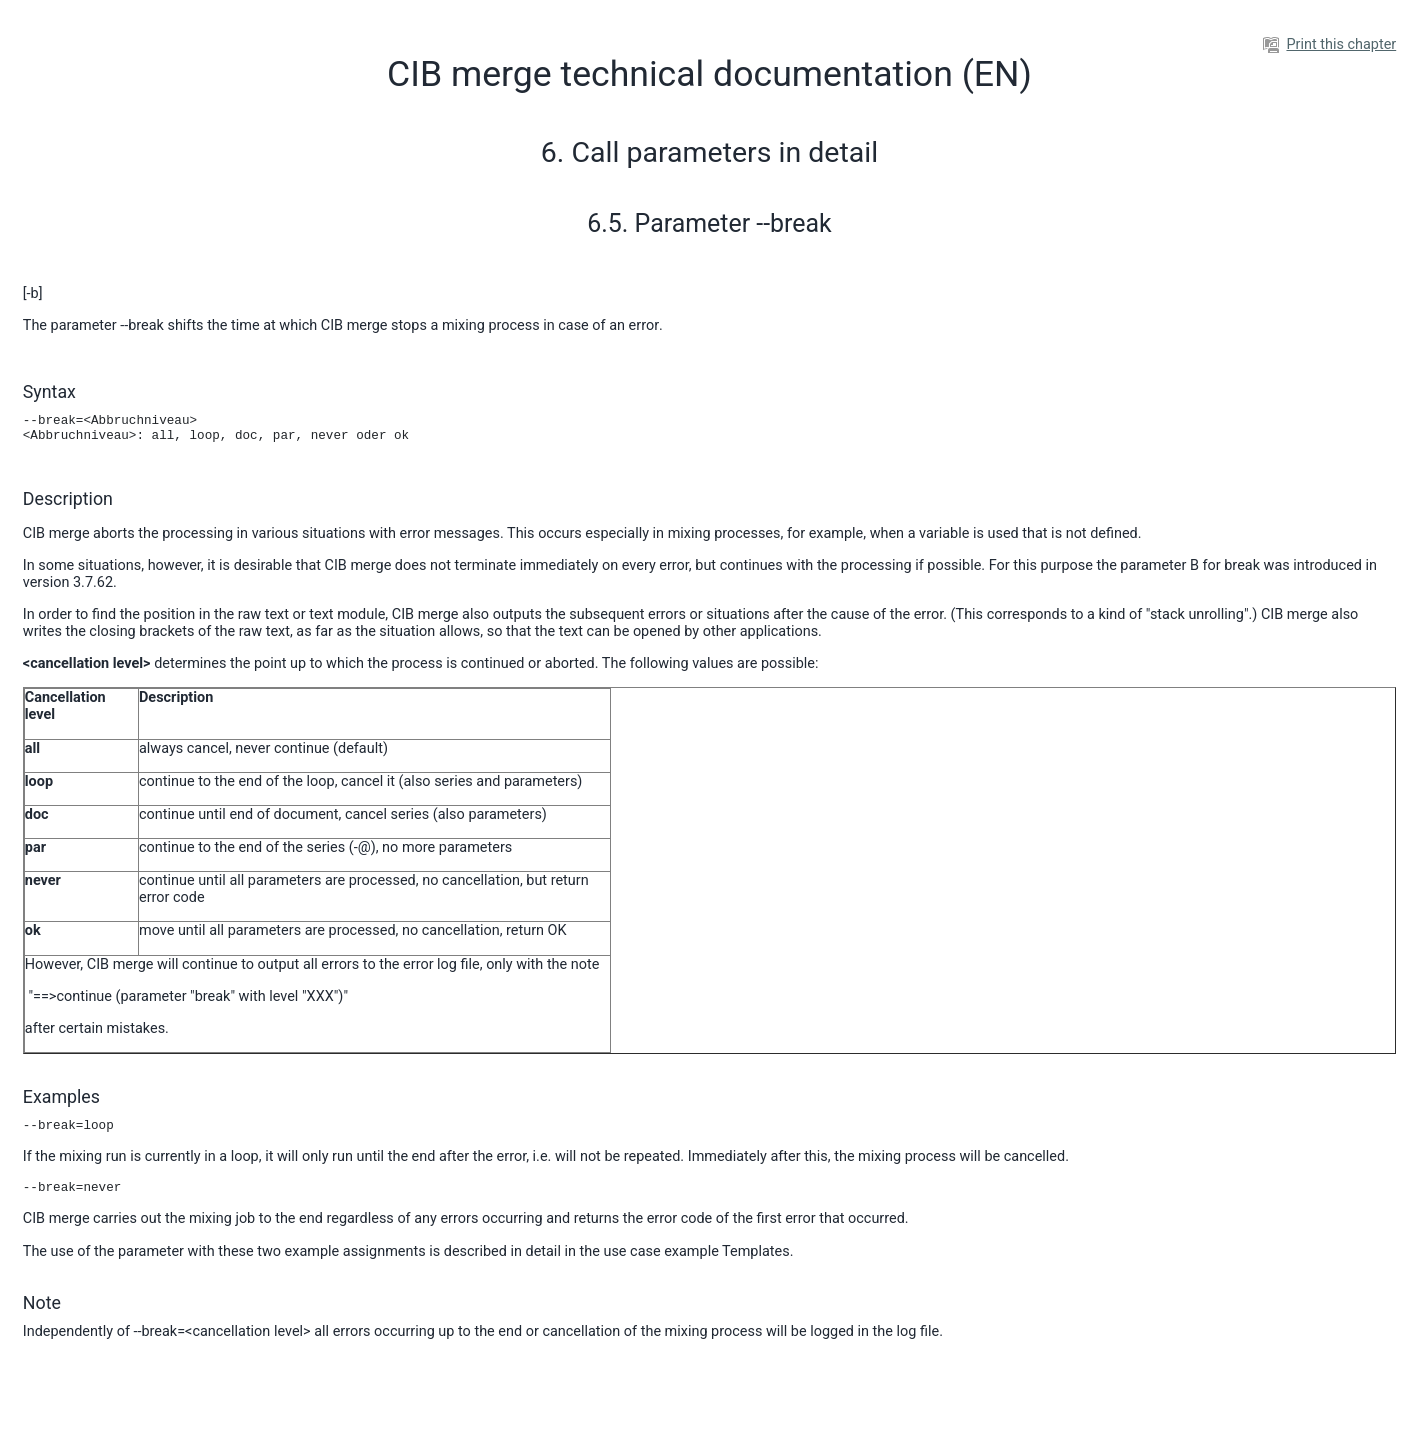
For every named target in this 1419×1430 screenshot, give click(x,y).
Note (42, 1302)
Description (68, 498)
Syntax (49, 391)
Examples (61, 1096)
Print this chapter (1329, 44)
